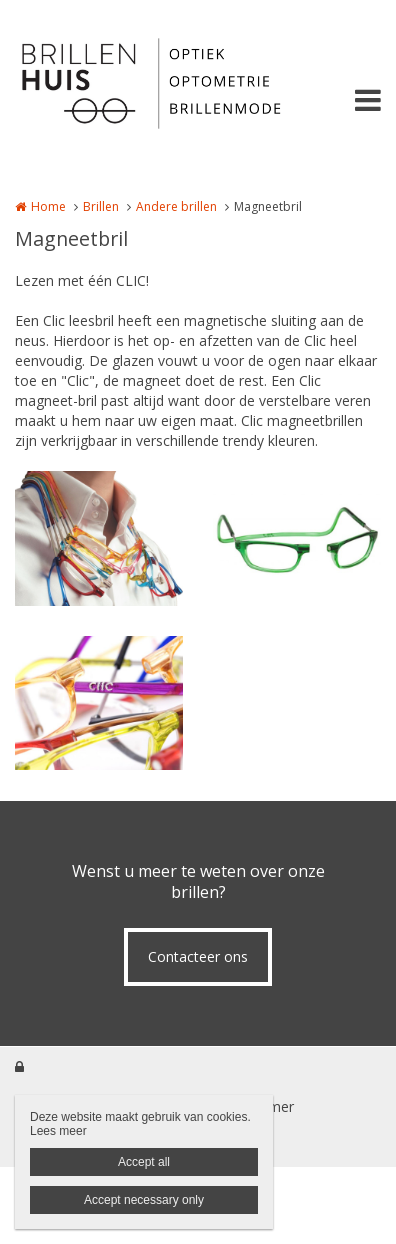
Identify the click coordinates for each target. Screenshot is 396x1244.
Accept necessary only (144, 1200)
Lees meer (58, 1131)
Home (48, 206)
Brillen (101, 206)
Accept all (144, 1162)
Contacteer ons (198, 956)
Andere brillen (176, 206)
